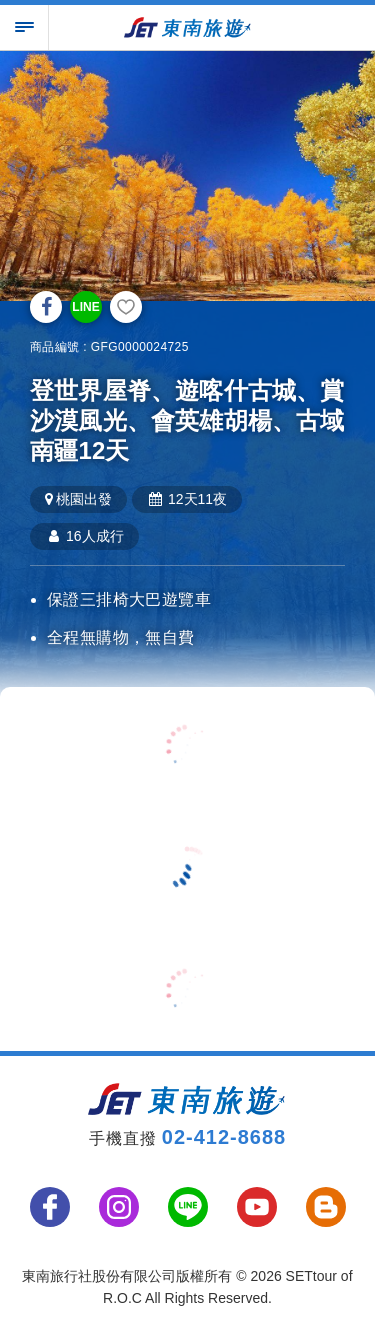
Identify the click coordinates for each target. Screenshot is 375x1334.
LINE (85, 307)
